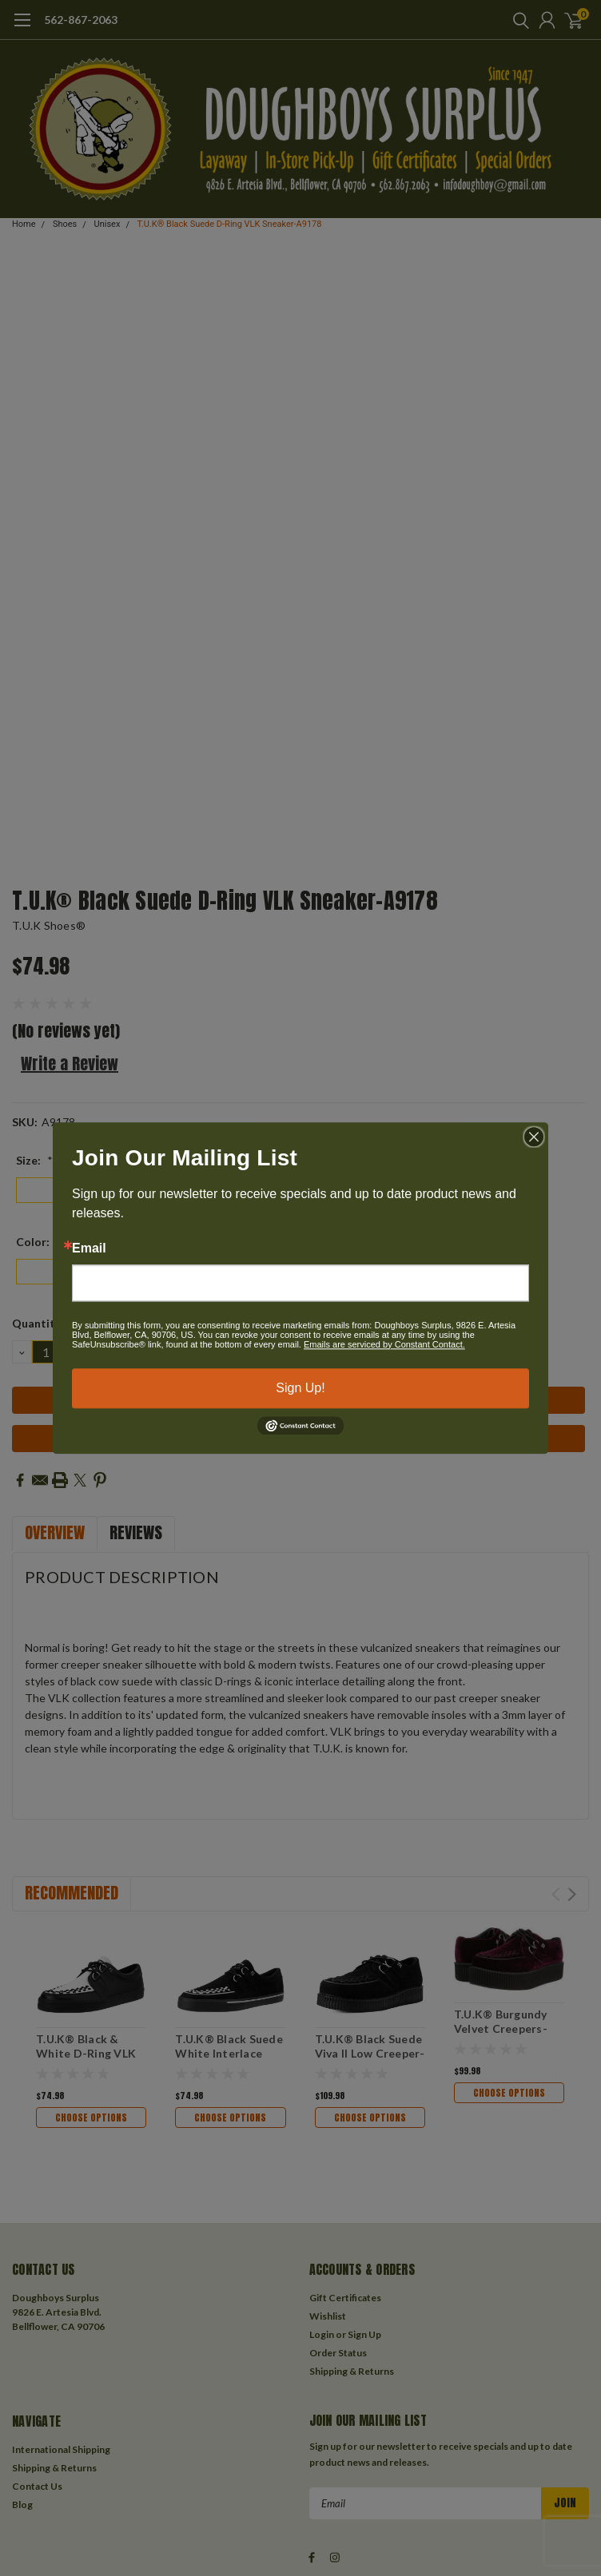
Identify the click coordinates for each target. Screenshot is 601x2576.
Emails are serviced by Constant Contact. (384, 1344)
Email (89, 1248)
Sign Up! (300, 1388)
